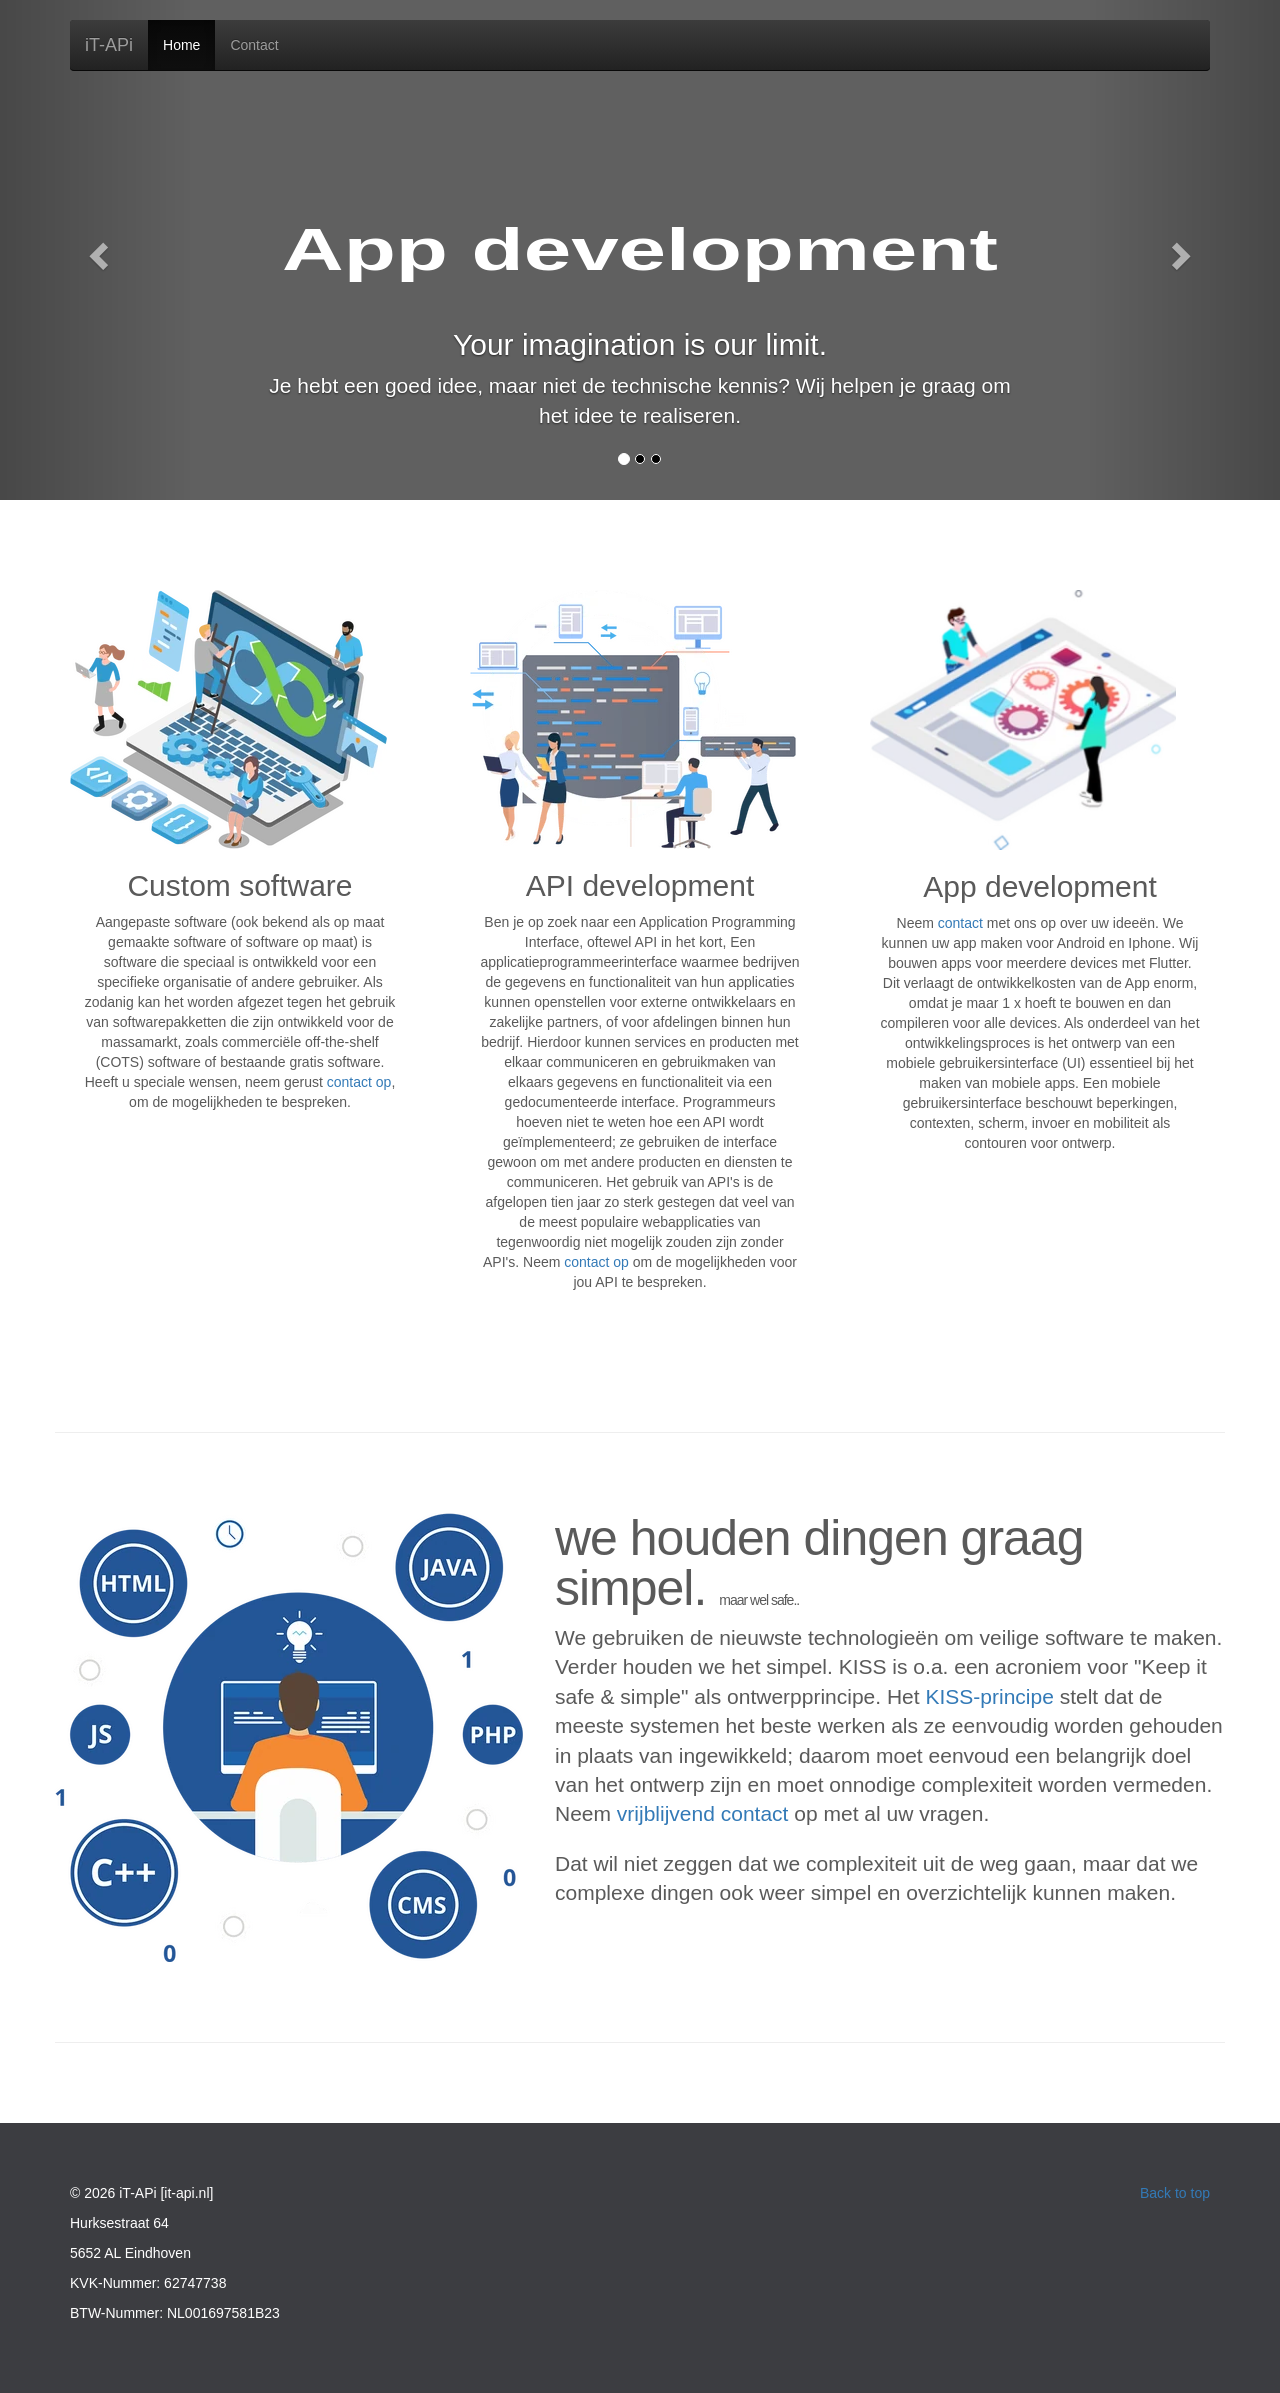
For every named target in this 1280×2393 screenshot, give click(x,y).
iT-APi (109, 45)
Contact (254, 45)
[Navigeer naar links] (96, 250)
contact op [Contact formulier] (359, 1082)
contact (960, 923)
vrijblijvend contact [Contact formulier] (703, 1813)
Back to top (1175, 2193)
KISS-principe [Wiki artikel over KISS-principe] (989, 1696)
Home (181, 45)
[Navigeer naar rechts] (1184, 250)
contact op (596, 1262)
